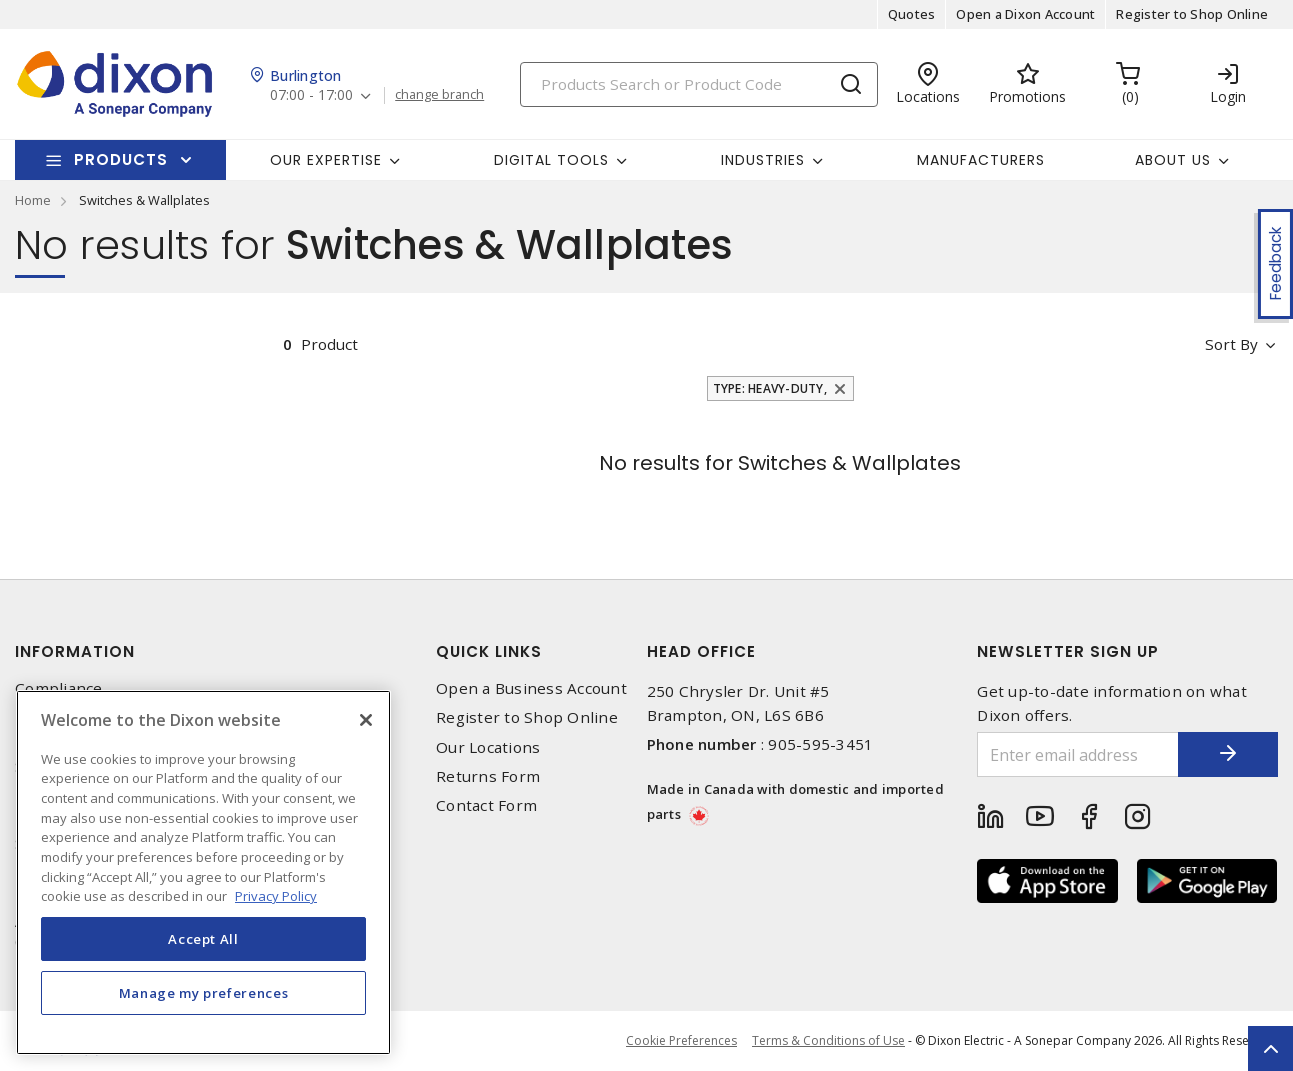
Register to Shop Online (1192, 14)
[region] (203, 872)
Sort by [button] (1231, 344)
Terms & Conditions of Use (828, 1040)
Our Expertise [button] (326, 160)
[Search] (699, 84)
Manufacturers (981, 160)
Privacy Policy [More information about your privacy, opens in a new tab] (276, 896)
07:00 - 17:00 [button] (311, 95)
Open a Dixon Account (1025, 14)
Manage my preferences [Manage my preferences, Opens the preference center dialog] (204, 993)
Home (33, 200)
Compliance (59, 688)
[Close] (366, 720)
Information (75, 651)
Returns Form (488, 776)
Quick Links (489, 651)
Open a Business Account (531, 688)
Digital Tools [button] (551, 160)
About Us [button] (1173, 160)
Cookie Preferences (681, 1041)
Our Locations (488, 747)
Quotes (912, 14)
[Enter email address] (1078, 754)
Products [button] (121, 159)
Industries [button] (763, 160)
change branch (439, 95)
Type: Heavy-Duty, (770, 388)
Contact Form (486, 805)
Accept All (203, 939)
